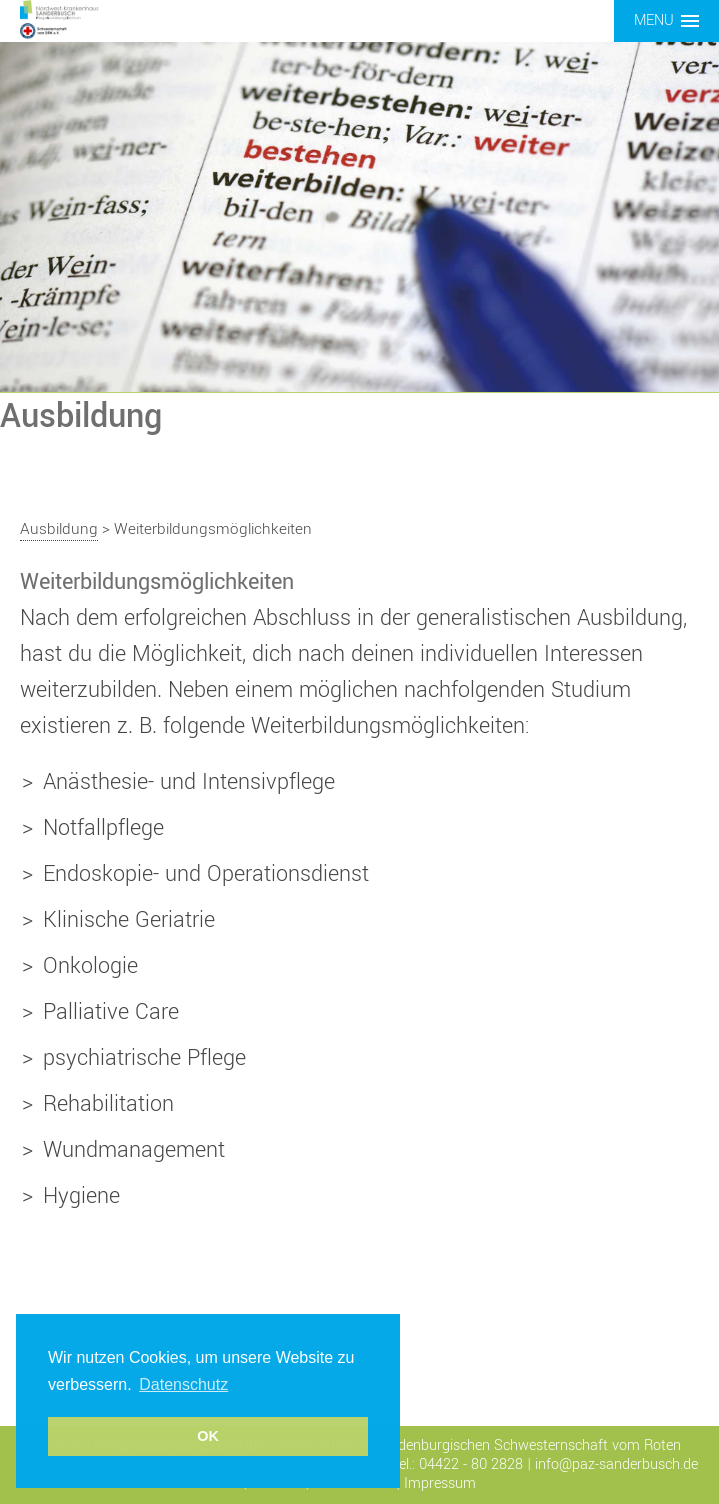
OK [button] (208, 1436)
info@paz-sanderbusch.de (616, 1464)
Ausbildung (59, 529)
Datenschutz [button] (183, 1384)
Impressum (440, 1483)
